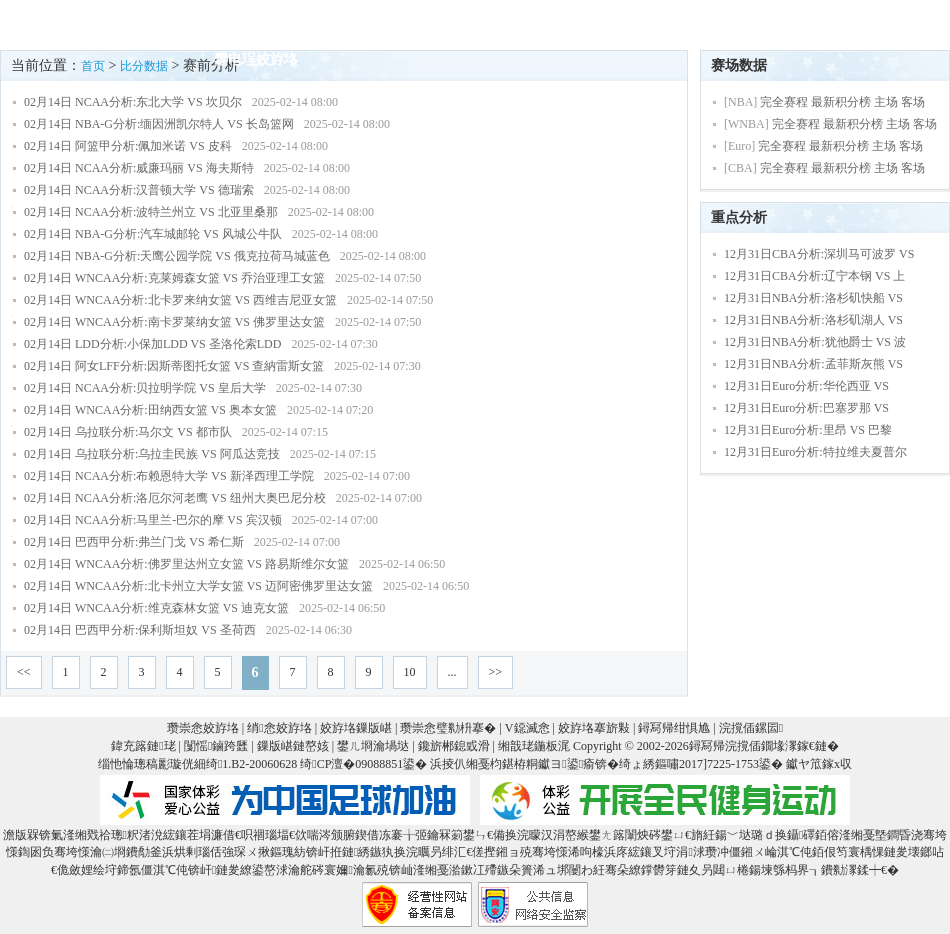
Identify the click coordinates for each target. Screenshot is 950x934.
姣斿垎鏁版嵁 (356, 728)
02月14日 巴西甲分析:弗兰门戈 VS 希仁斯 (134, 542)
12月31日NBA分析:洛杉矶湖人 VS (813, 320)
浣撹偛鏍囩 (751, 728)
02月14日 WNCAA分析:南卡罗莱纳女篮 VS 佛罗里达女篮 (174, 322)
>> (496, 672)
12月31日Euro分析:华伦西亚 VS (806, 386)
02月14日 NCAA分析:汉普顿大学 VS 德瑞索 (139, 190)
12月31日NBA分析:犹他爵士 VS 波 (815, 342)
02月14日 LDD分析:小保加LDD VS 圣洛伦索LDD (152, 344)
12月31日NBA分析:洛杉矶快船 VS (813, 298)
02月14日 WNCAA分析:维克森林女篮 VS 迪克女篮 (156, 608)
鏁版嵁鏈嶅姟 (293, 746)
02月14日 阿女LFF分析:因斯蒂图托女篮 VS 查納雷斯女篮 (174, 366)
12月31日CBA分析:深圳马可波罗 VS (819, 254)
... (452, 672)
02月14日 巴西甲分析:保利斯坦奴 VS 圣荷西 (140, 630)
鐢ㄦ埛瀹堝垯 (373, 746)
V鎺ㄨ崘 (800, 23)
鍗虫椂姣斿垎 (324, 23)
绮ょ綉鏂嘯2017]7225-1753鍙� (701, 764)
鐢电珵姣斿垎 (256, 59)
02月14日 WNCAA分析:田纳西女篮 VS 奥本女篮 (150, 410)
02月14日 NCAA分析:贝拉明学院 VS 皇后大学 (145, 388)
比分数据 (144, 66)
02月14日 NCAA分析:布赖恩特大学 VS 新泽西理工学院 (169, 476)
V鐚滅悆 (652, 23)
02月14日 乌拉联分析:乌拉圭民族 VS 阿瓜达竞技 (152, 454)
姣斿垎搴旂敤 (594, 728)
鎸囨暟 (481, 23)
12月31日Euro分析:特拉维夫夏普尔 (815, 452)
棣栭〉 (235, 23)
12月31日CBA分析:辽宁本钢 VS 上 (814, 276)
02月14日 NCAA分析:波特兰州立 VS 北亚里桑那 (151, 212)
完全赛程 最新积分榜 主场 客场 (842, 102)
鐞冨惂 (727, 23)
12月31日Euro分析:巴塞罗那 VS (806, 408)
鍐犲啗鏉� (887, 23)
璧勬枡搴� (563, 23)
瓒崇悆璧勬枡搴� (448, 728)
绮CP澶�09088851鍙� (363, 764)
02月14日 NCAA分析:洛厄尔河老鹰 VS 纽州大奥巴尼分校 (175, 498)
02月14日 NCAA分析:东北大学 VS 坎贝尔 (133, 102)
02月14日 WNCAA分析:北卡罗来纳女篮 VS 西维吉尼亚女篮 (180, 300)
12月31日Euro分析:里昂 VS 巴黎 (808, 430)
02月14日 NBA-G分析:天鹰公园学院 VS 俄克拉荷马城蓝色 (177, 256)
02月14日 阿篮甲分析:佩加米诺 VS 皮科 (128, 146)
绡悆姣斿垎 (279, 728)
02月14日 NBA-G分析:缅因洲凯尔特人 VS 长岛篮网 (159, 124)
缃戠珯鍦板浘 (534, 746)
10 (410, 672)
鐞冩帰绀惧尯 (674, 728)
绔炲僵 (413, 23)
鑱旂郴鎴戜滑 (454, 746)
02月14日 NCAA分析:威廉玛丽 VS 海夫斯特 (139, 168)
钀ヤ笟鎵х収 (819, 764)
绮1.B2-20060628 (251, 764)
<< (24, 672)
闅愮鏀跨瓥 (216, 746)
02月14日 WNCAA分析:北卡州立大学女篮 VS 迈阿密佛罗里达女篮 (198, 586)
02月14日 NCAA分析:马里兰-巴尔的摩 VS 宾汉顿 (153, 520)
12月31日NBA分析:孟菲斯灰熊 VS (813, 364)
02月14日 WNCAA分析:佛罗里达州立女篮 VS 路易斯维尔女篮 (186, 564)
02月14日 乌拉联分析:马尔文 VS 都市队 (128, 432)
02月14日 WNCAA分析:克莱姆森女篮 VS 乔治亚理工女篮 (174, 278)
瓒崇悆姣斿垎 (203, 728)
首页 (93, 66)
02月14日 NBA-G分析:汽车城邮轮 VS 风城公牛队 (153, 234)
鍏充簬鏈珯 (143, 746)
